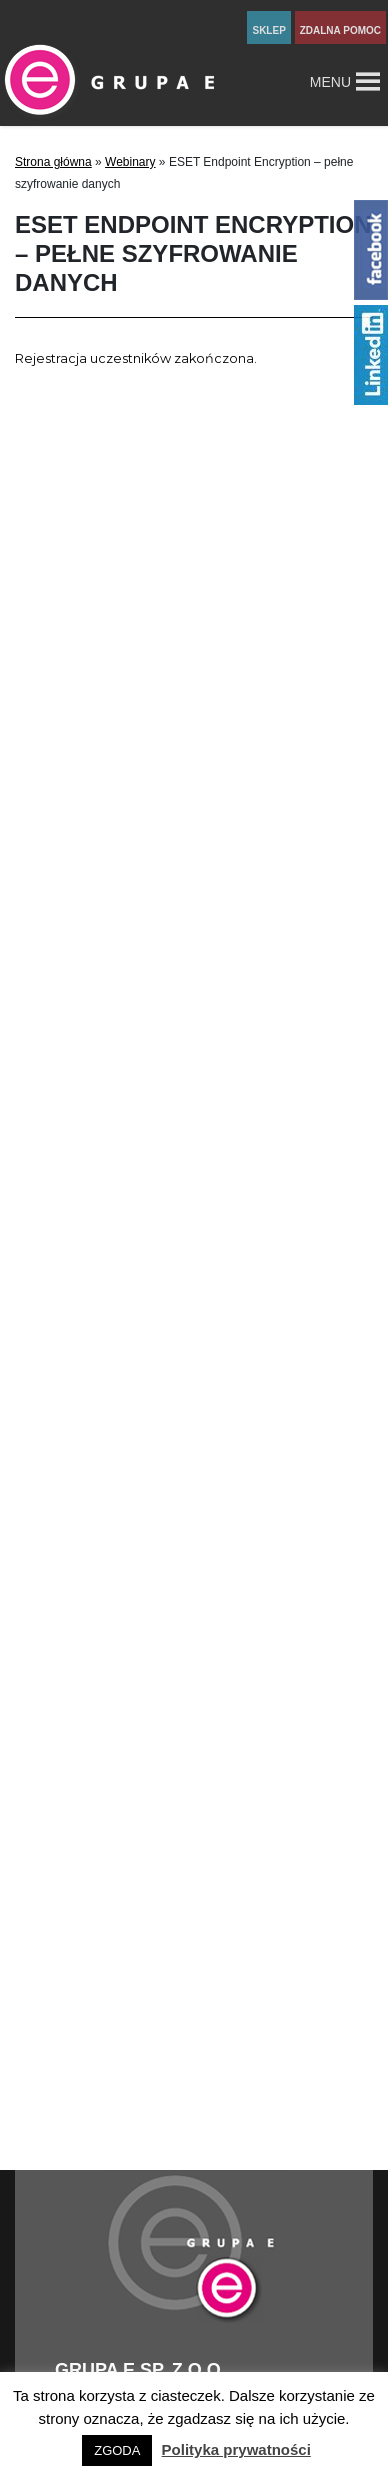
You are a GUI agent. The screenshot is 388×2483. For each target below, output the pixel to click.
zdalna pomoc (340, 30)
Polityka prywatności (236, 2449)
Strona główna (53, 162)
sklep (268, 30)
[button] (330, 82)
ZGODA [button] (117, 2450)
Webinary (130, 162)
